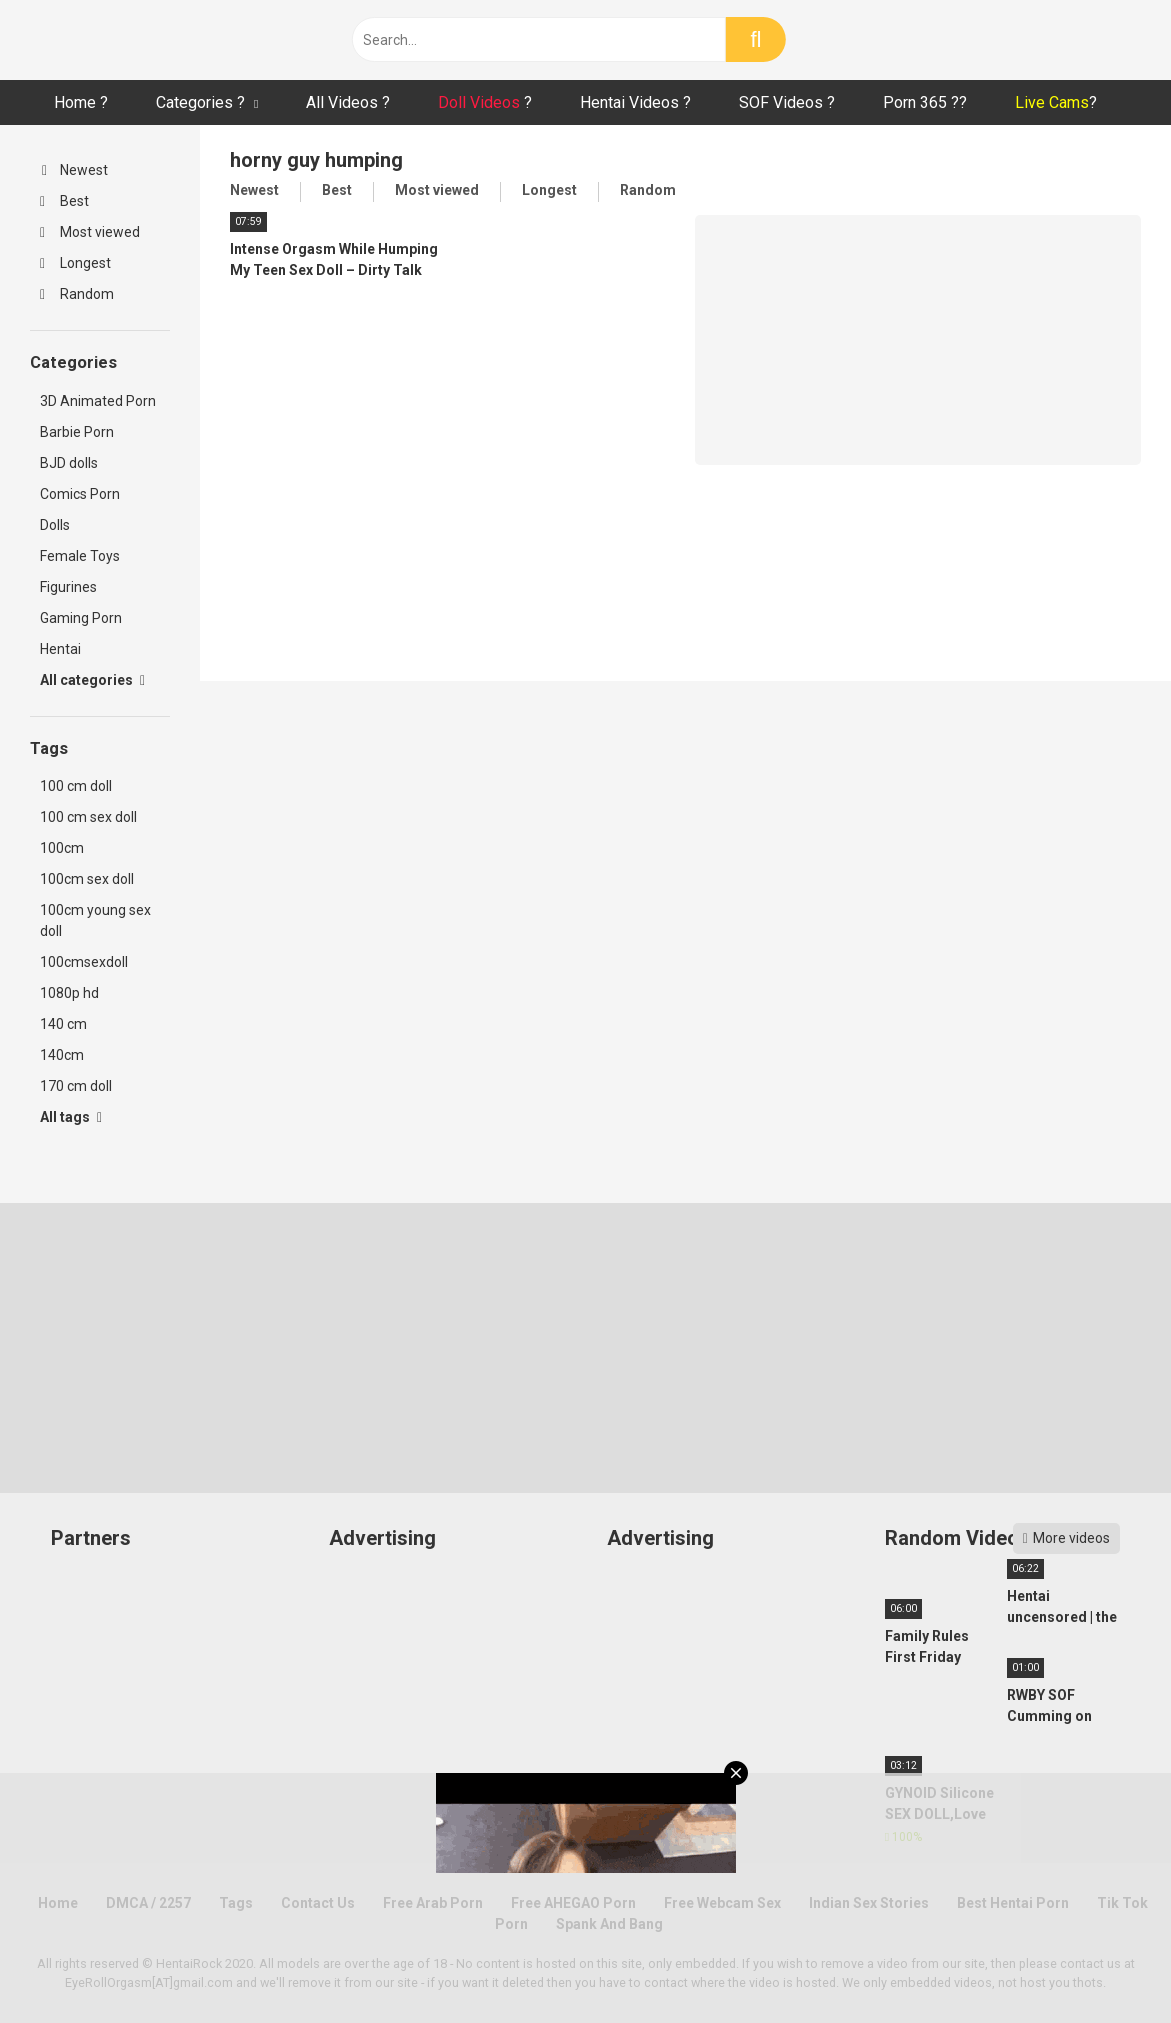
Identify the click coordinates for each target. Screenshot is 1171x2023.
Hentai (60, 649)
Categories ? (200, 102)
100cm (62, 848)
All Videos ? (348, 102)
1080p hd (69, 993)
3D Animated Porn (98, 401)
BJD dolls (69, 463)
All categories (92, 680)
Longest (75, 263)
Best (64, 201)
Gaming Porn (81, 618)
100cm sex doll (87, 879)
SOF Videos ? (787, 102)
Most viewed (90, 232)
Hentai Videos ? (635, 102)
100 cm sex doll (88, 817)
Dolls (55, 525)
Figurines (68, 587)
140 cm (63, 1024)
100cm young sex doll (95, 920)
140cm (62, 1055)
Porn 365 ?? (925, 102)
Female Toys (80, 556)
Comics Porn (80, 494)
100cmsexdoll (84, 962)
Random (77, 294)
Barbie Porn (77, 432)
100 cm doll (76, 786)
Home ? (81, 102)
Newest (75, 170)
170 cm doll (76, 1086)
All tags (71, 1117)
